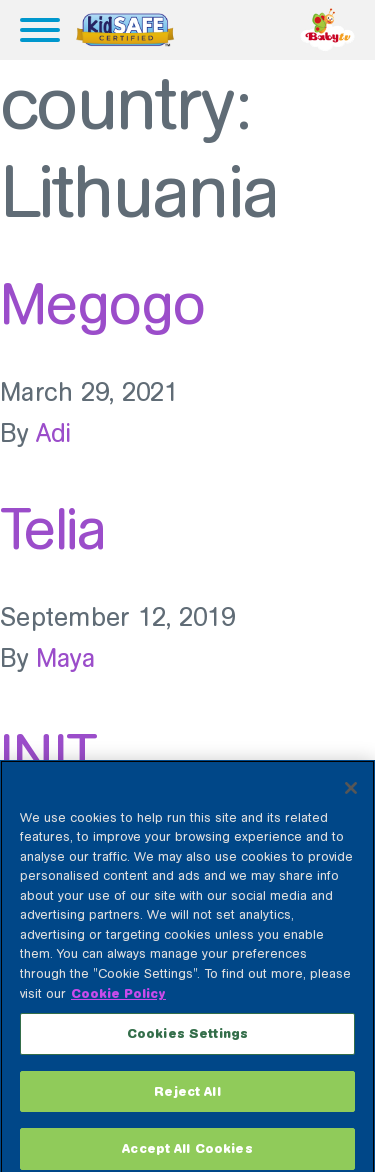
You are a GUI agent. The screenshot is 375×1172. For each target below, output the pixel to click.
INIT (48, 755)
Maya (65, 658)
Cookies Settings (187, 1042)
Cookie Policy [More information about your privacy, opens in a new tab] (118, 1001)
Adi (54, 433)
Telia (52, 529)
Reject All (187, 1100)
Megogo (102, 304)
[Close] (351, 797)
